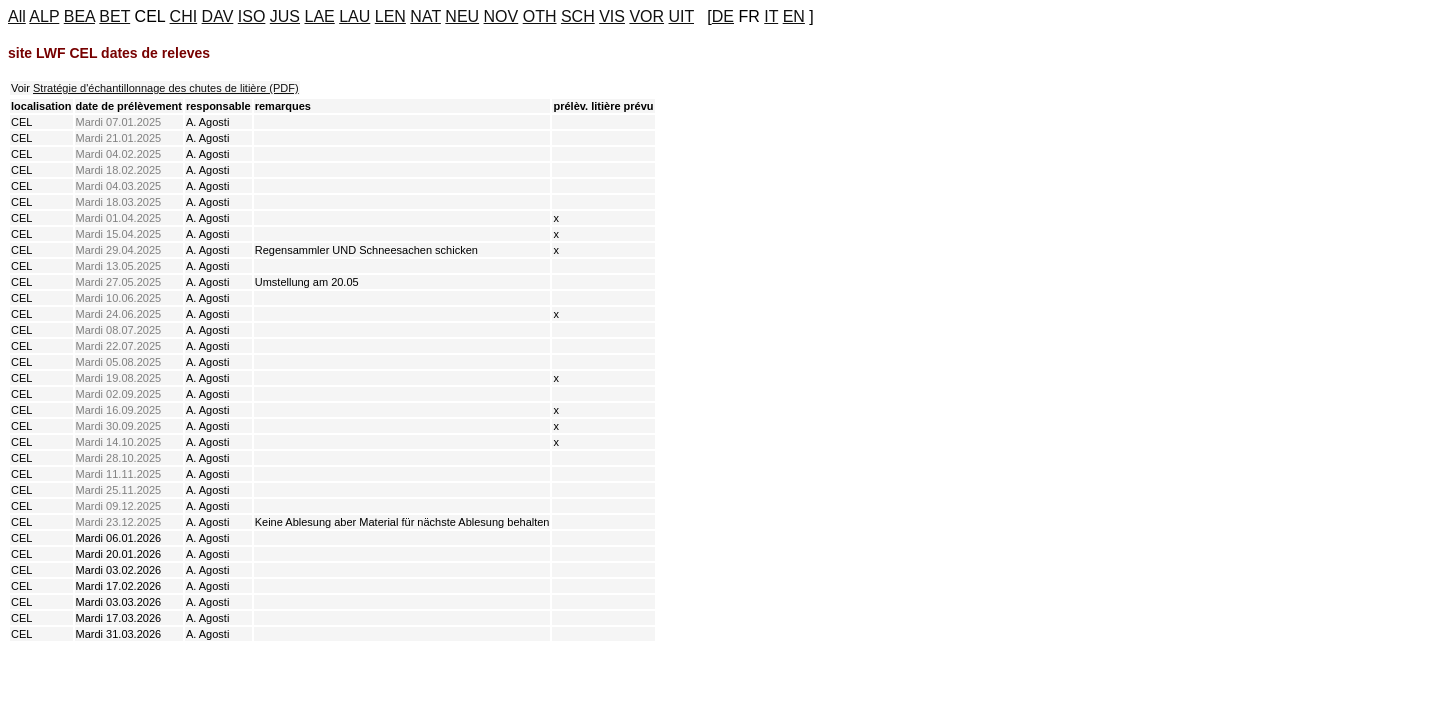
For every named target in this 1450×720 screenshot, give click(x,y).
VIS (612, 16)
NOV (501, 16)
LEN (390, 16)
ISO (252, 16)
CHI (184, 16)
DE (723, 16)
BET (114, 16)
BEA (79, 16)
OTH (540, 16)
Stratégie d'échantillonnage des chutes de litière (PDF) (166, 88)
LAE (319, 16)
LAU (354, 16)
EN (794, 16)
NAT (425, 16)
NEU (462, 16)
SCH (578, 16)
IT (771, 16)
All (17, 16)
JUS (285, 16)
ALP (44, 16)
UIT (681, 16)
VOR (646, 16)
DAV (218, 16)
